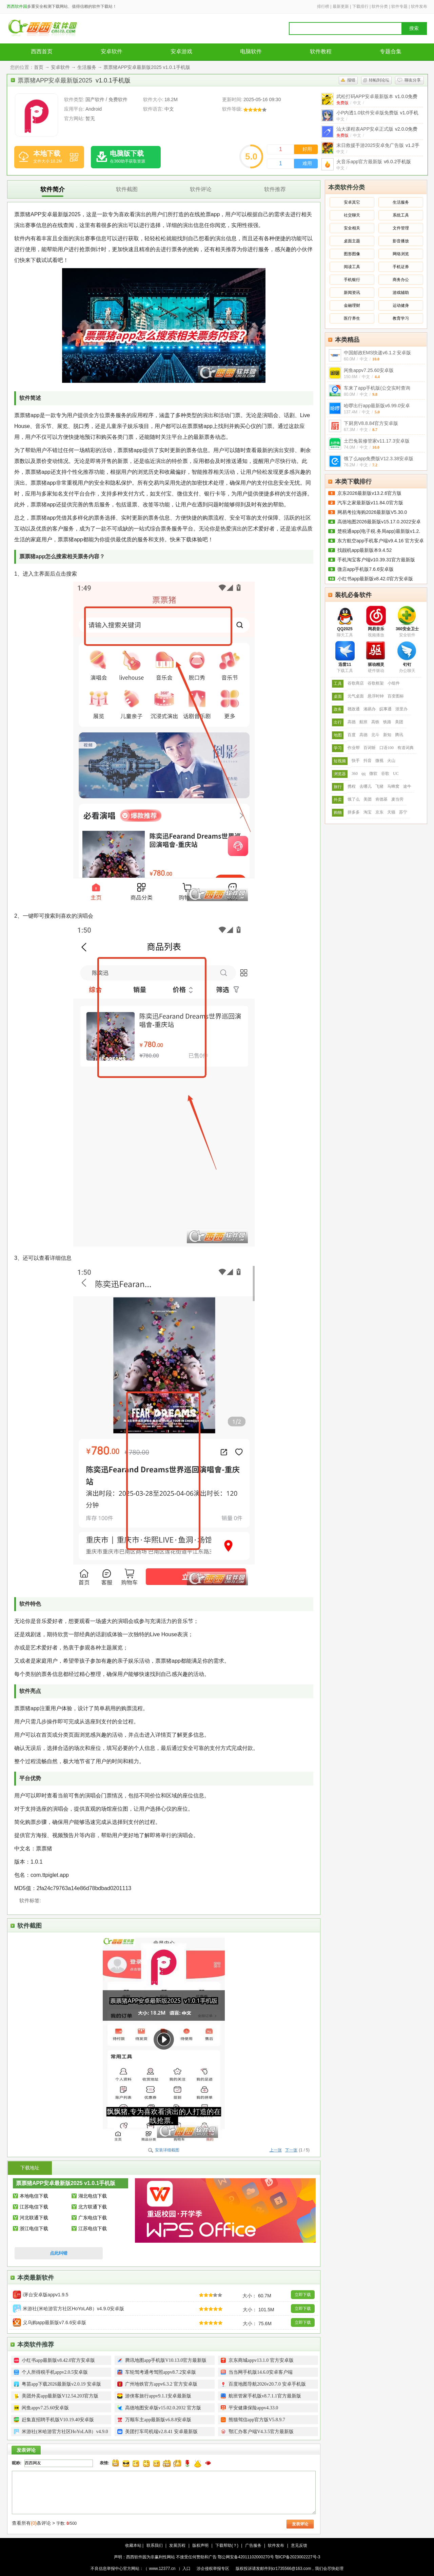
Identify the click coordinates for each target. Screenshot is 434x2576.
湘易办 (369, 709)
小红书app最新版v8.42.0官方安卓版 (375, 578)
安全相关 (352, 228)
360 (355, 773)
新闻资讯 (352, 292)
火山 (391, 760)
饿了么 (354, 799)
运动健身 (401, 305)
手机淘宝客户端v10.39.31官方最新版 (376, 559)
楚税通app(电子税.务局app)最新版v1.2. (378, 531)
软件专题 (399, 6)
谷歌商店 (356, 683)
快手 (356, 760)
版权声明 (200, 2545)
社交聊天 (352, 215)
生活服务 (86, 67)
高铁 (375, 722)
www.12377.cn (162, 2568)
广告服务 (253, 2545)
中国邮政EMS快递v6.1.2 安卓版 (377, 352)
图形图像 (352, 253)
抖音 (367, 760)
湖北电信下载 (92, 2196)
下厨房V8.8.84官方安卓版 (371, 423)
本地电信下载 (34, 2196)
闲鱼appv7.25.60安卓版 (369, 370)
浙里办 (401, 709)
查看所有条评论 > (33, 2523)
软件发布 (419, 6)
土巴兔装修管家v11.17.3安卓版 (377, 441)
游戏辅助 (401, 292)
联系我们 (154, 2545)
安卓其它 (352, 202)
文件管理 (401, 228)
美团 (399, 722)
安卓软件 (111, 51)
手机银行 (352, 279)
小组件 (394, 683)
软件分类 (380, 6)
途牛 (407, 786)
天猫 (391, 812)
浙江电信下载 (34, 2228)
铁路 (387, 722)
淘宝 (367, 812)
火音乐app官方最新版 (373, 161)
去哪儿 (365, 786)
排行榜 (323, 6)
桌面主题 (352, 241)
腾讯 (399, 734)
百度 (352, 734)
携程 (352, 786)
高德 (352, 722)
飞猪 (379, 786)
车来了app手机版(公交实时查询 (377, 388)
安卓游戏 (181, 51)
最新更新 (341, 6)
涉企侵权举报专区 (213, 2568)
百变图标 (396, 696)
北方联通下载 (92, 2206)
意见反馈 (299, 2545)
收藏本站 (133, 2545)
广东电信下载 (92, 2217)
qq (363, 773)
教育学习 (401, 318)
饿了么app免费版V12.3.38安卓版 (378, 458)
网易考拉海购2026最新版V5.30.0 (372, 512)
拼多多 (354, 812)
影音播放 (401, 241)
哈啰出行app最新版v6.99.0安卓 (377, 405)
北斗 (375, 734)
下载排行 (360, 6)
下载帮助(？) (226, 2545)
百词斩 (369, 747)
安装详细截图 (167, 2150)
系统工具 (401, 215)
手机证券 (401, 266)
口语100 (386, 747)
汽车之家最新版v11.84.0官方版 (370, 502)
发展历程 (177, 2545)
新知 (387, 734)
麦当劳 (397, 799)
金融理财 (352, 305)
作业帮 (354, 747)
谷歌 (385, 773)
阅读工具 (352, 266)
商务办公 (401, 279)
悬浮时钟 (376, 696)
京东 (379, 812)
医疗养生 (352, 318)
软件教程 (321, 51)
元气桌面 (356, 696)
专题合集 (390, 51)
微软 (373, 773)
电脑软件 (251, 51)
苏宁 (403, 812)
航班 (363, 722)
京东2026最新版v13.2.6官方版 (369, 493)
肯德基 (381, 799)
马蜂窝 (393, 786)
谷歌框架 (376, 683)
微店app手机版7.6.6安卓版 (365, 569)
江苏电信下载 (34, 2206)
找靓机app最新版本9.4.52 (364, 550)
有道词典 (405, 747)
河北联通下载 (34, 2217)
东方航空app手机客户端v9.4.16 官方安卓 (380, 540)
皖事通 (385, 709)
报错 (351, 80)
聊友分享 (413, 80)
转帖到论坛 (379, 80)
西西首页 (42, 51)
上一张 (276, 2150)
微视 (379, 760)
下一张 (291, 2150)
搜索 (414, 28)
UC (396, 773)
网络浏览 (401, 253)
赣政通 (354, 709)
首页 (38, 67)
